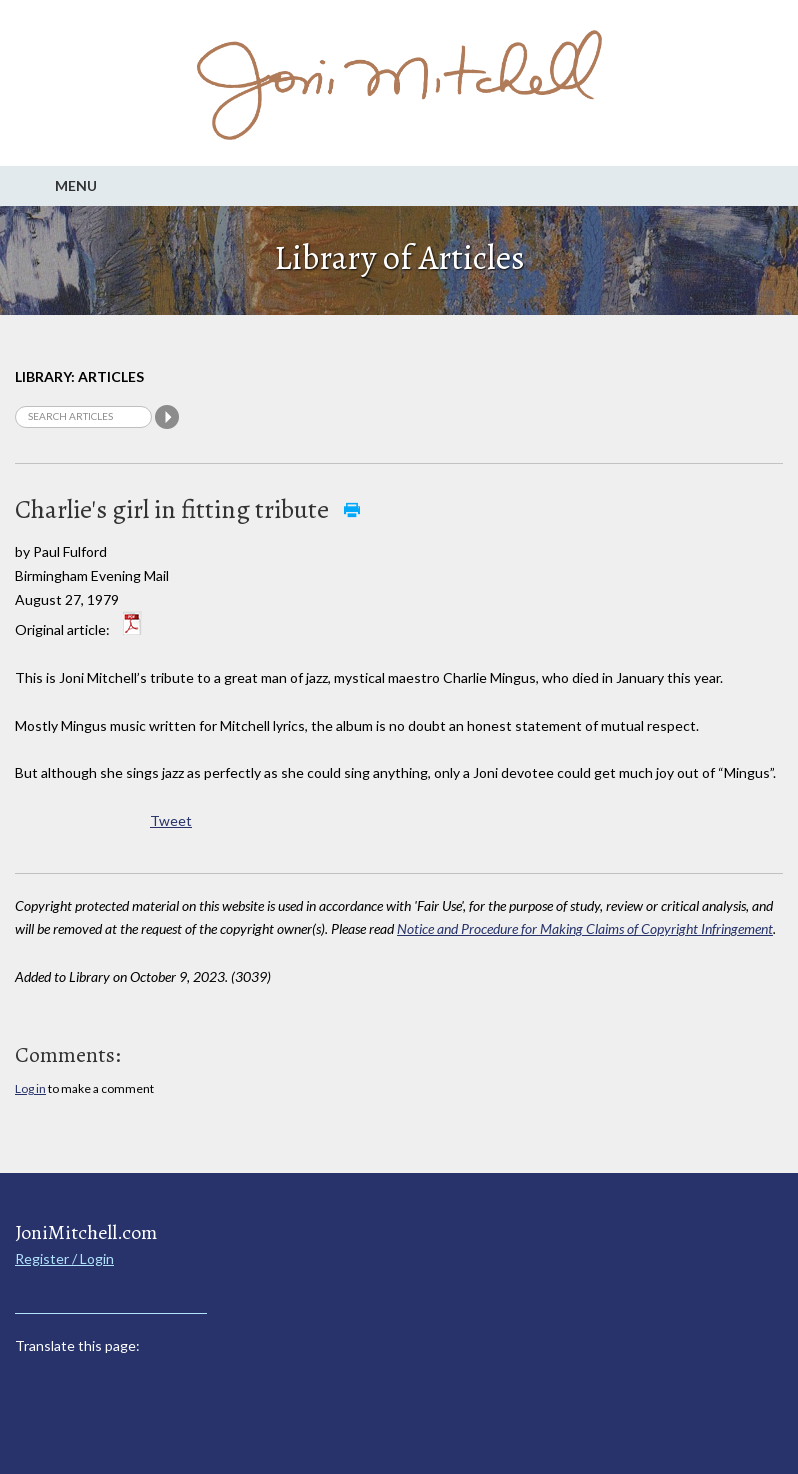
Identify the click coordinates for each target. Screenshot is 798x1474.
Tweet (171, 820)
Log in (30, 1088)
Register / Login (64, 1258)
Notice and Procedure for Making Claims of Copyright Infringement (585, 928)
